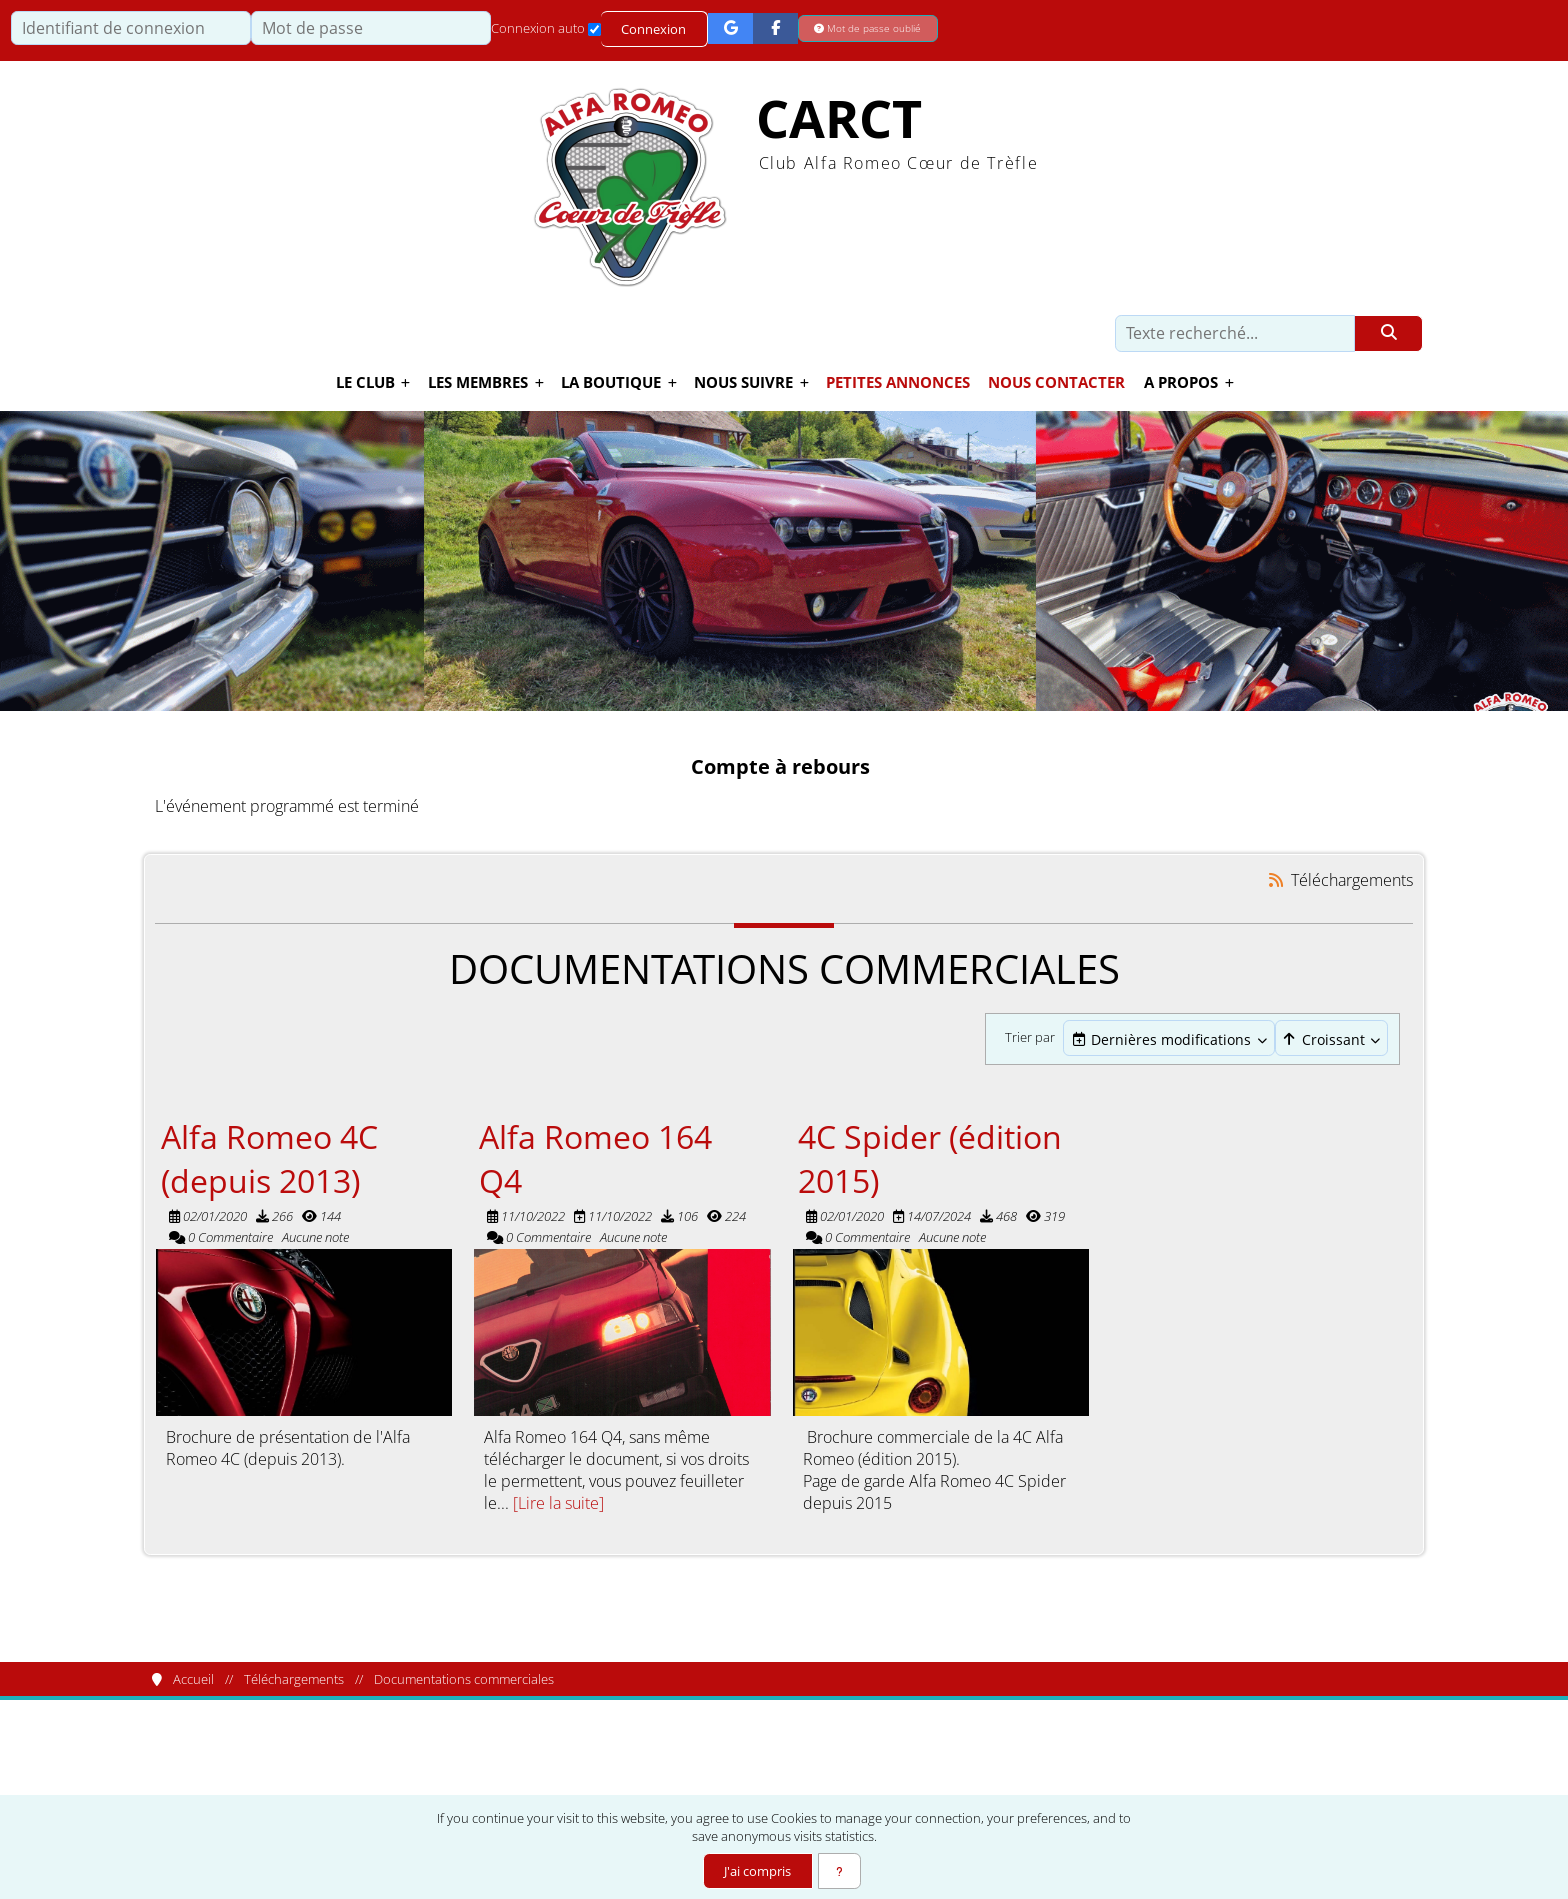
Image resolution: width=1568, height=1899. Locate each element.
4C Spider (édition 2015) (930, 1159)
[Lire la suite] (558, 1504)
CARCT (839, 119)
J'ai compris (756, 1871)
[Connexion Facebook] (776, 28)
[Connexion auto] (594, 29)
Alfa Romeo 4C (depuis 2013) (269, 1159)
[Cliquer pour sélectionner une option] (1169, 1039)
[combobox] (1169, 1040)
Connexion (654, 29)
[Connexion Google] (731, 28)
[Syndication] (1276, 881)
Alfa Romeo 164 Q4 (595, 1159)
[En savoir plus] (840, 1871)
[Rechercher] (1388, 334)
